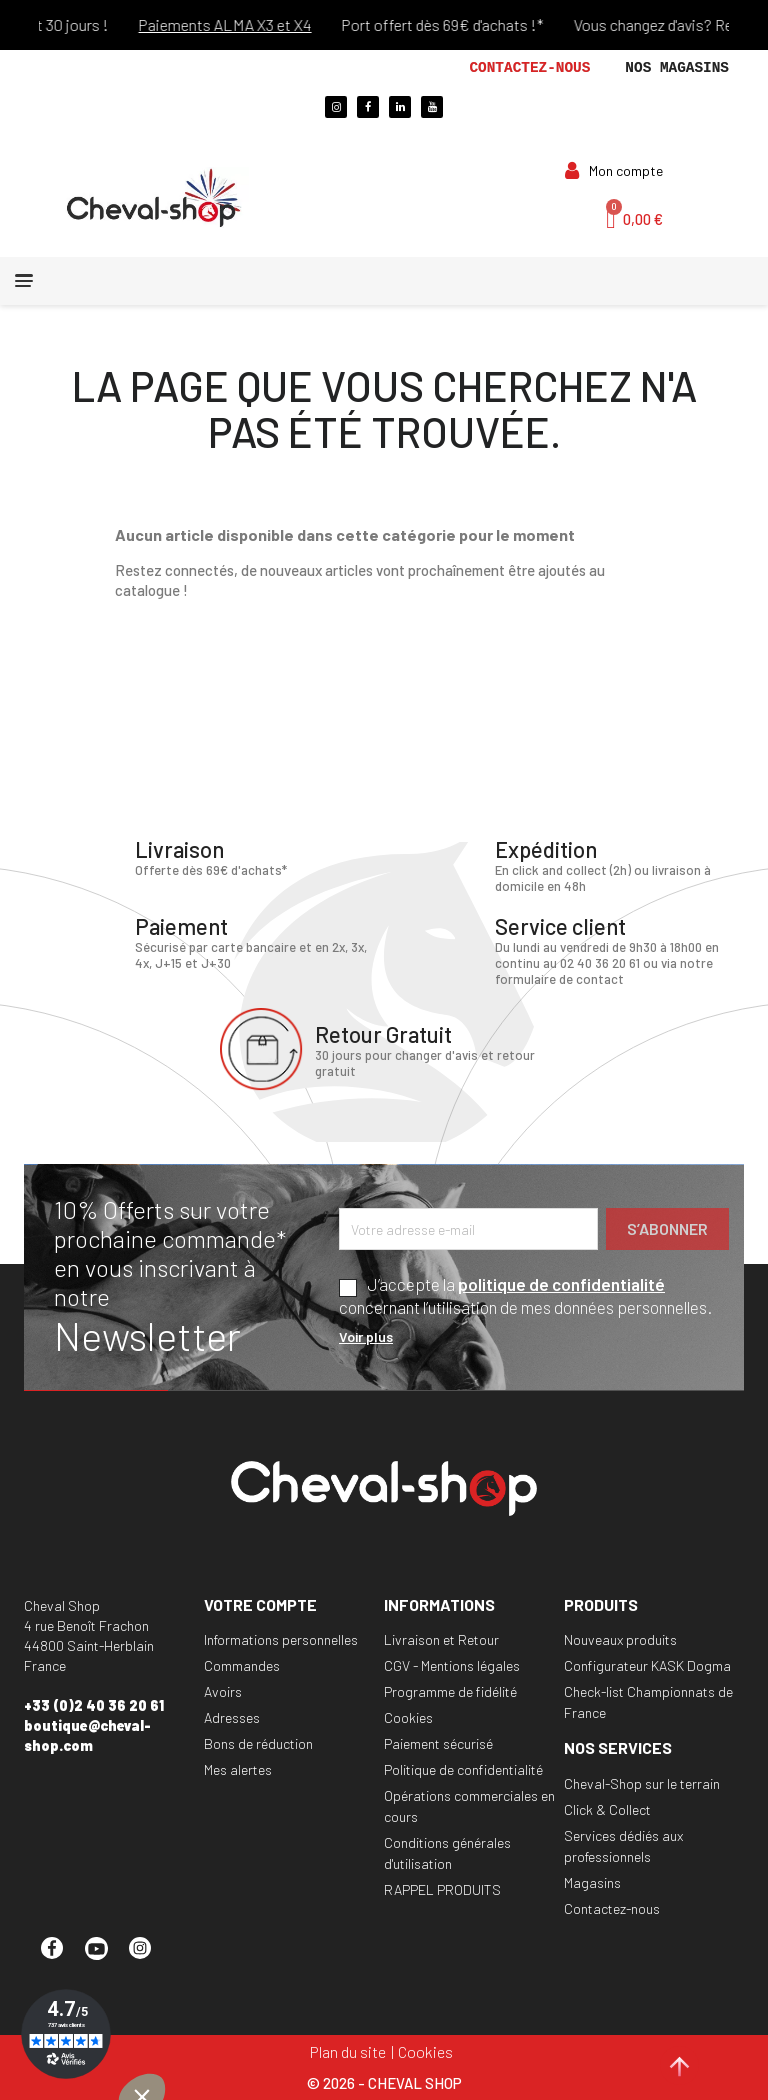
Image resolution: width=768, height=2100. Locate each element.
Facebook (61, 1957)
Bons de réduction (258, 1743)
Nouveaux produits (620, 1639)
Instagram (149, 1957)
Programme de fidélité (450, 1691)
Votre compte (260, 1604)
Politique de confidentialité (463, 1769)
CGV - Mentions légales (452, 1665)
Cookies (408, 1717)
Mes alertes (238, 1769)
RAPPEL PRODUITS (442, 1889)
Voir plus (366, 1336)
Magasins (592, 1882)
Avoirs (223, 1691)
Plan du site (348, 2051)
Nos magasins (677, 68)
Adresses (232, 1717)
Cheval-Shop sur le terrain (642, 1783)
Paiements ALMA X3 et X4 (240, 24)
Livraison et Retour (441, 1639)
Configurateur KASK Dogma (647, 1665)
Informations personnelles (281, 1639)
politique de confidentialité (561, 1284)
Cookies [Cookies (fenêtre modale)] (425, 2051)
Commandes (242, 1665)
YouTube (105, 1957)
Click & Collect (607, 1809)
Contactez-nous (529, 68)
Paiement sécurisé (438, 1743)
